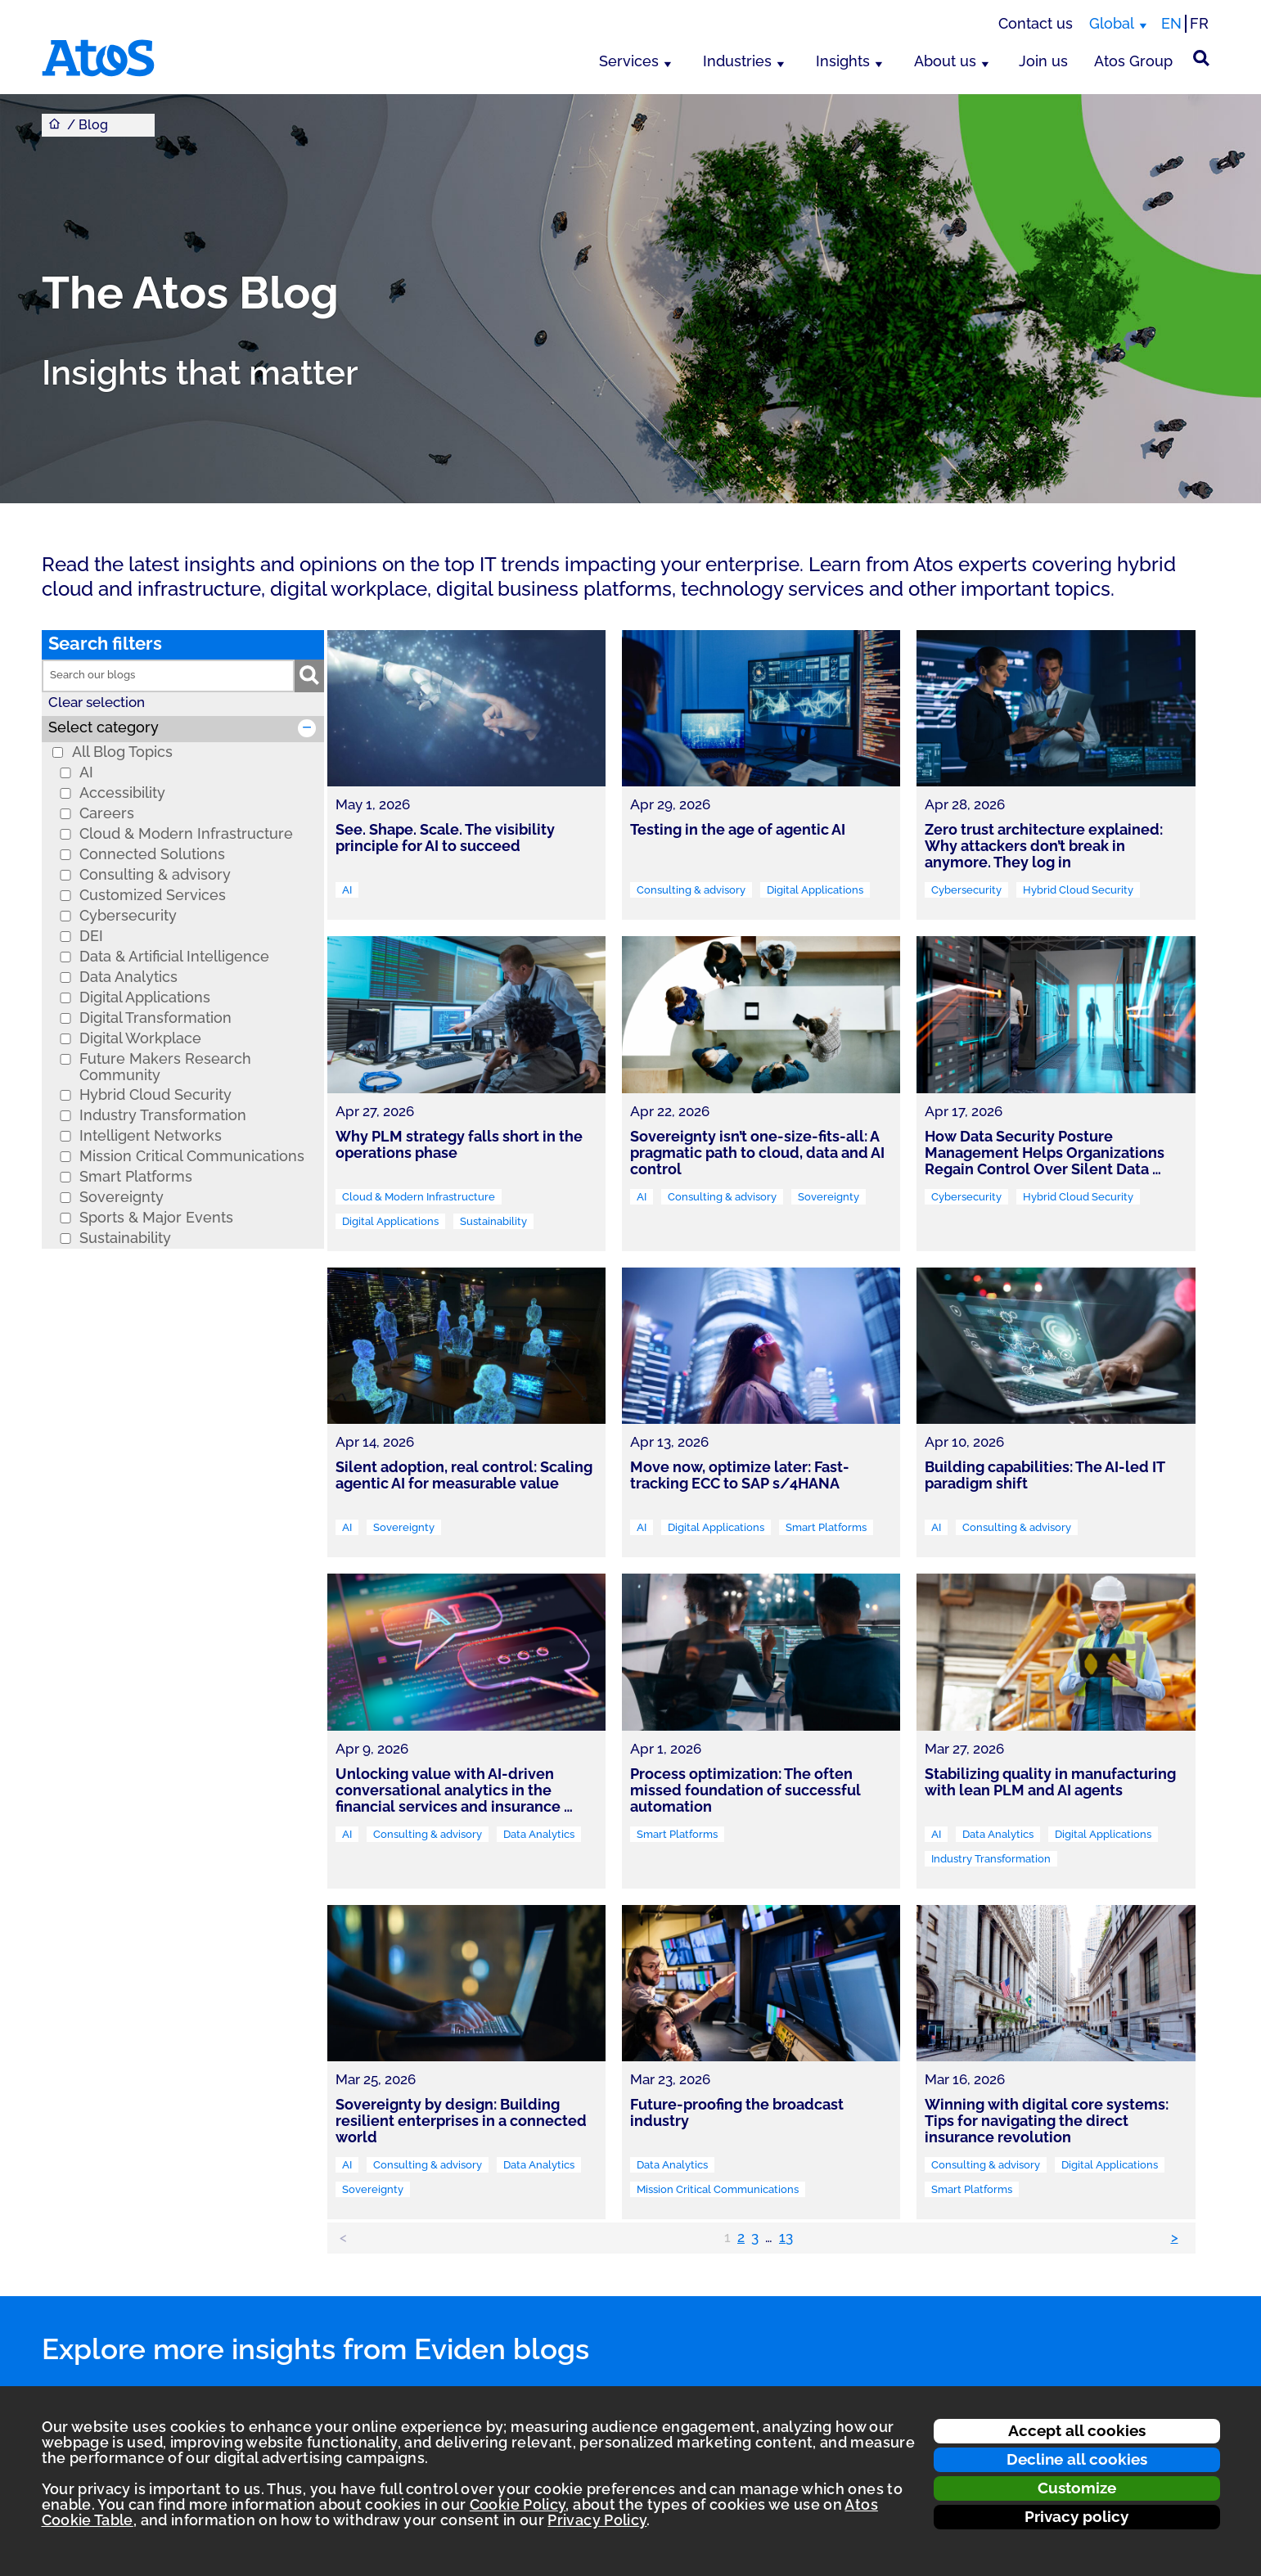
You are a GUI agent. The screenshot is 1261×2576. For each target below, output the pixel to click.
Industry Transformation (162, 1115)
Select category (103, 727)
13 (786, 2237)
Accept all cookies (1077, 2430)
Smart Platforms (135, 1177)
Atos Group (1133, 61)
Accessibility (122, 793)
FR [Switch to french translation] (1199, 23)
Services (629, 61)
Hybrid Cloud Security (155, 1095)
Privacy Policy (596, 2520)
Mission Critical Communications (191, 1156)
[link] (466, 775)
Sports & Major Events (156, 1217)
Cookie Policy (518, 2504)
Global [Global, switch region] (1111, 23)
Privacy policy (1076, 2516)
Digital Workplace (140, 1038)
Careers (106, 813)
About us (945, 61)
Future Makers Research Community (165, 1067)
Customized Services (152, 895)
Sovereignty (121, 1197)
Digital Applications (144, 997)
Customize (1077, 2488)
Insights (843, 61)
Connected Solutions (152, 854)
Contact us (1035, 23)
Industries (737, 61)
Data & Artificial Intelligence (174, 956)
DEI (91, 936)
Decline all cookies (1077, 2459)
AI (86, 772)
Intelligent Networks (150, 1136)
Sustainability (125, 1238)
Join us (1043, 61)
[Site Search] (1201, 58)
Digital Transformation (155, 1018)
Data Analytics (128, 977)
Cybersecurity (128, 915)
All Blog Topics (122, 752)
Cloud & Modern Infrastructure (186, 834)
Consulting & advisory (155, 875)
